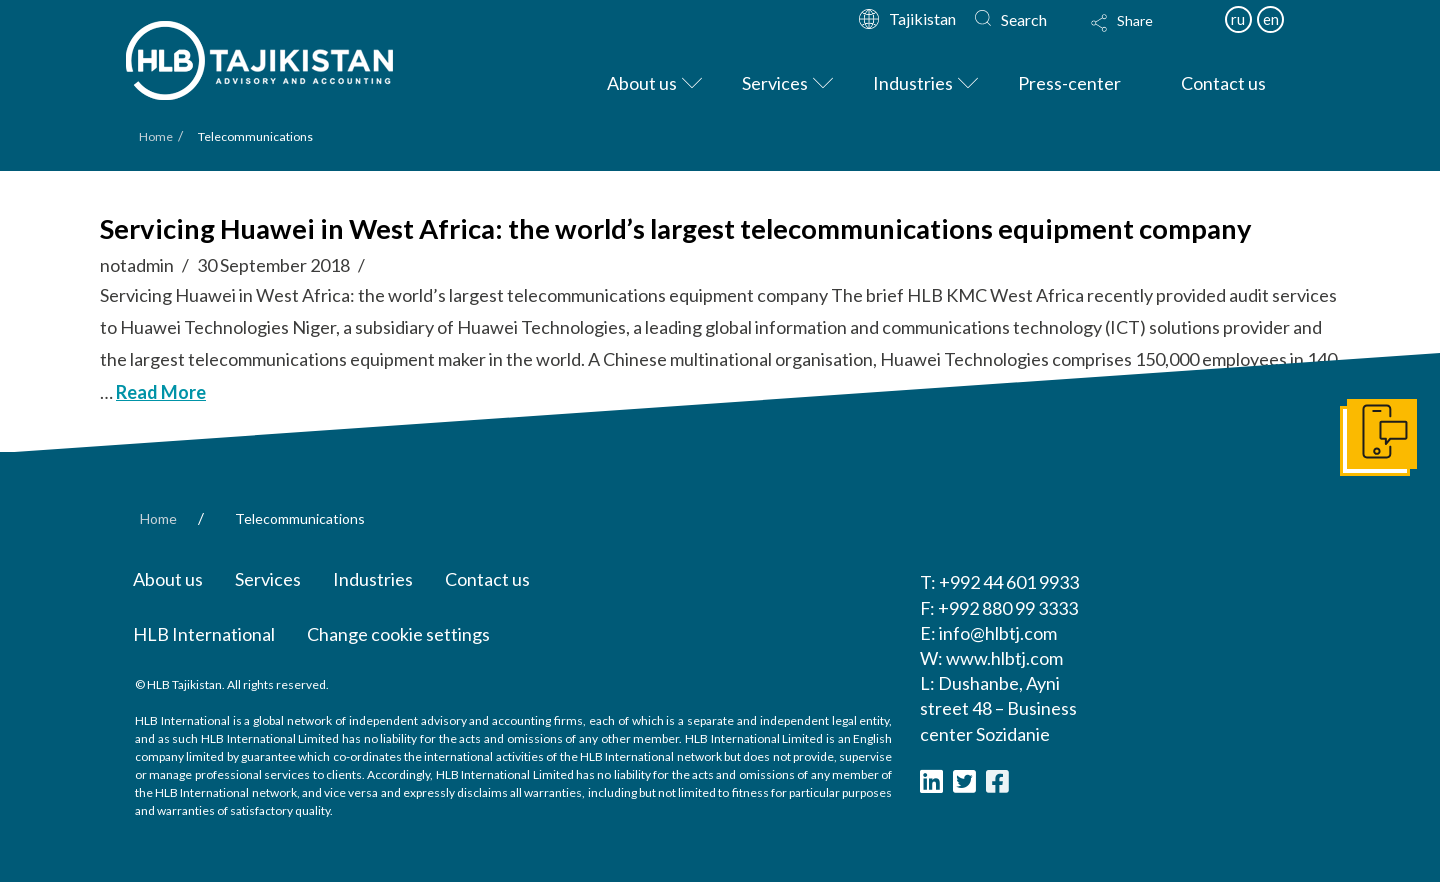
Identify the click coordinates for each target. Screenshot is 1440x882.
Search (1024, 19)
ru (1238, 19)
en (1271, 19)
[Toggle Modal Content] (1141, 36)
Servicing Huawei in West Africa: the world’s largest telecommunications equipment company (676, 228)
